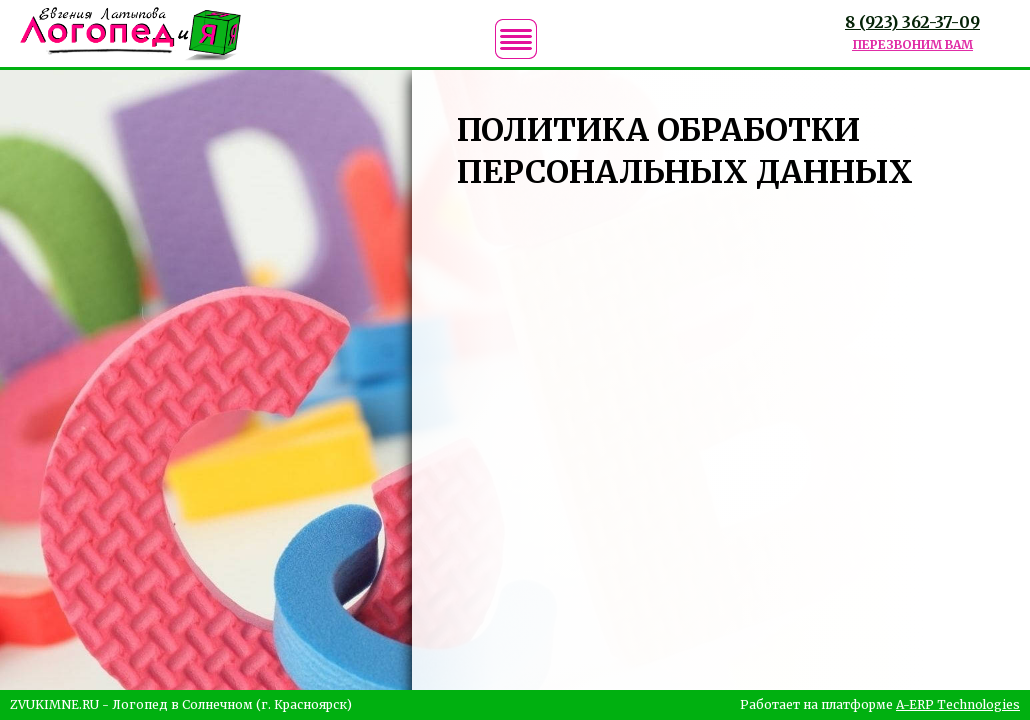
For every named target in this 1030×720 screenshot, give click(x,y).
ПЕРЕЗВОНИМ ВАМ (912, 44)
